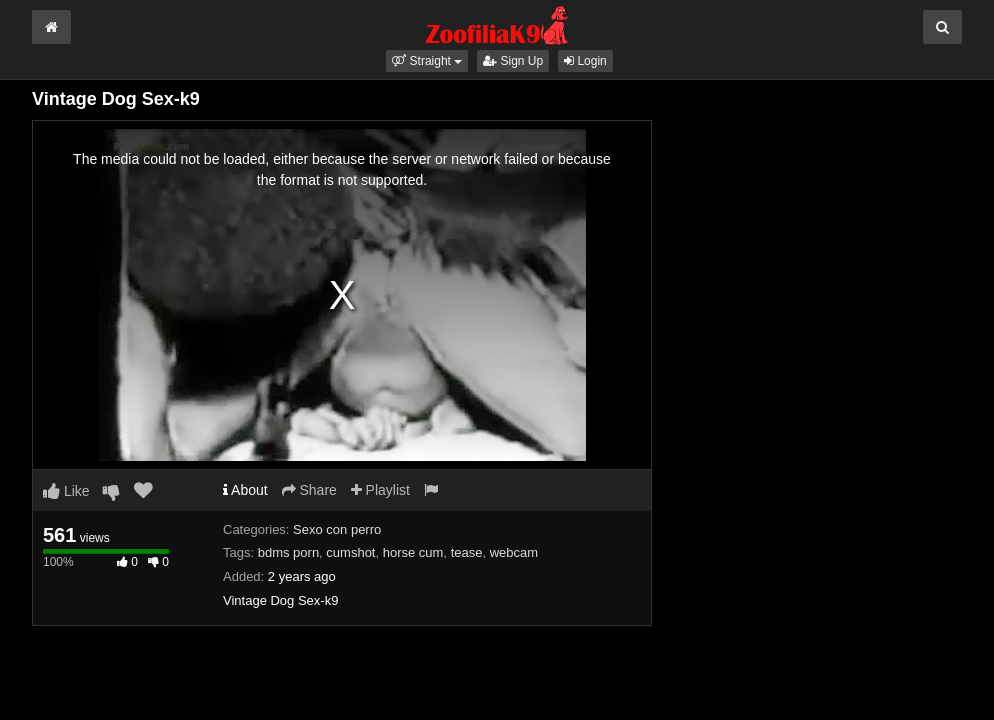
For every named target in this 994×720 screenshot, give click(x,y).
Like (66, 491)
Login (585, 61)
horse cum (413, 552)
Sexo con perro (337, 529)
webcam (514, 552)
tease (467, 552)
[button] (427, 61)
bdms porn (288, 552)
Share (309, 490)
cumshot (350, 552)
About (245, 490)
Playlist (380, 490)
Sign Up (513, 61)
